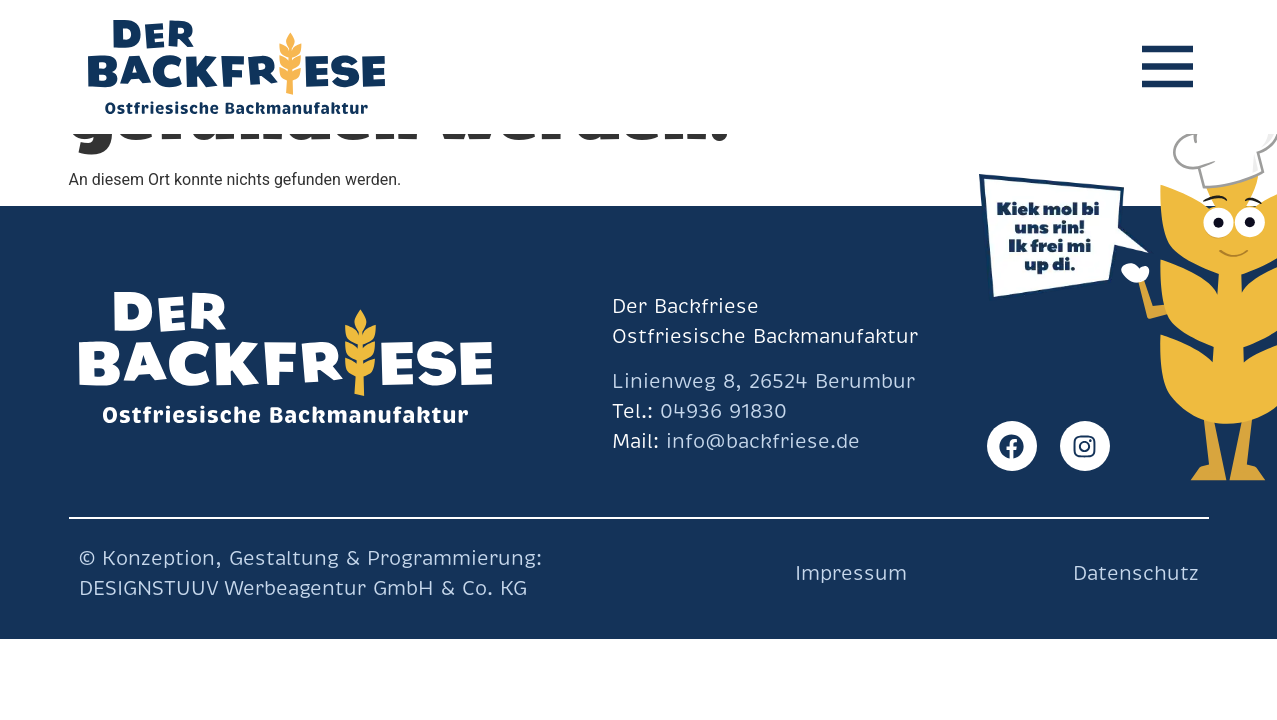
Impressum (851, 573)
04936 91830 (723, 411)
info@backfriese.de (759, 441)
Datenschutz (1136, 573)
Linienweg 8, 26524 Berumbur (763, 381)
